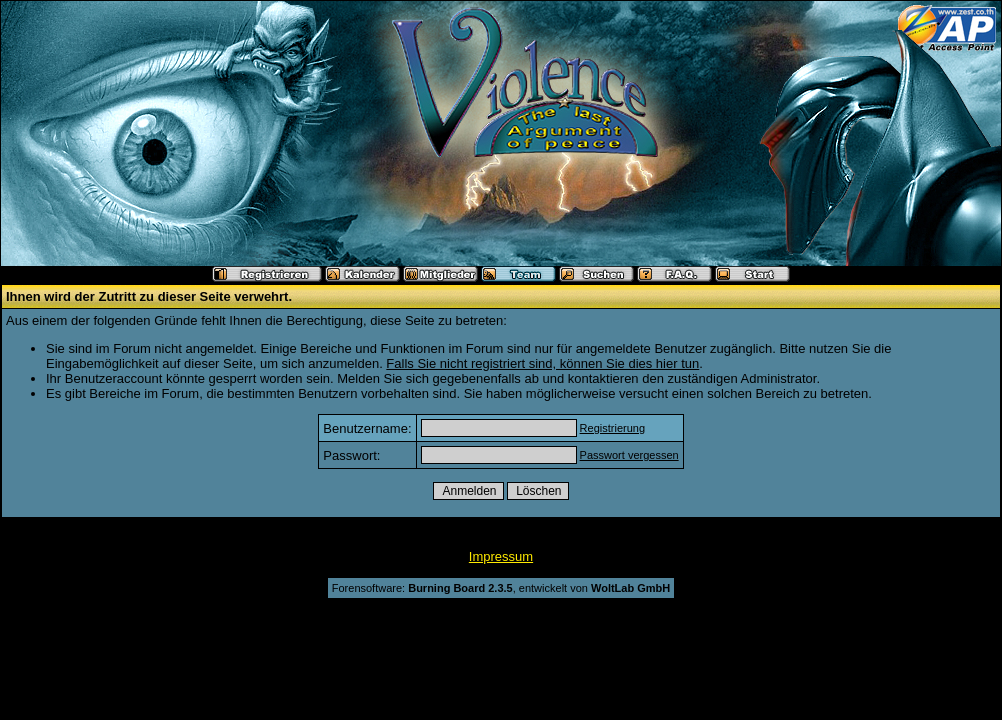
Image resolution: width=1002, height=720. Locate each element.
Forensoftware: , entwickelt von (501, 588)
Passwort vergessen (629, 455)
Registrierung (612, 428)
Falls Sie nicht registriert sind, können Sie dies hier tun (542, 363)
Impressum (501, 556)
